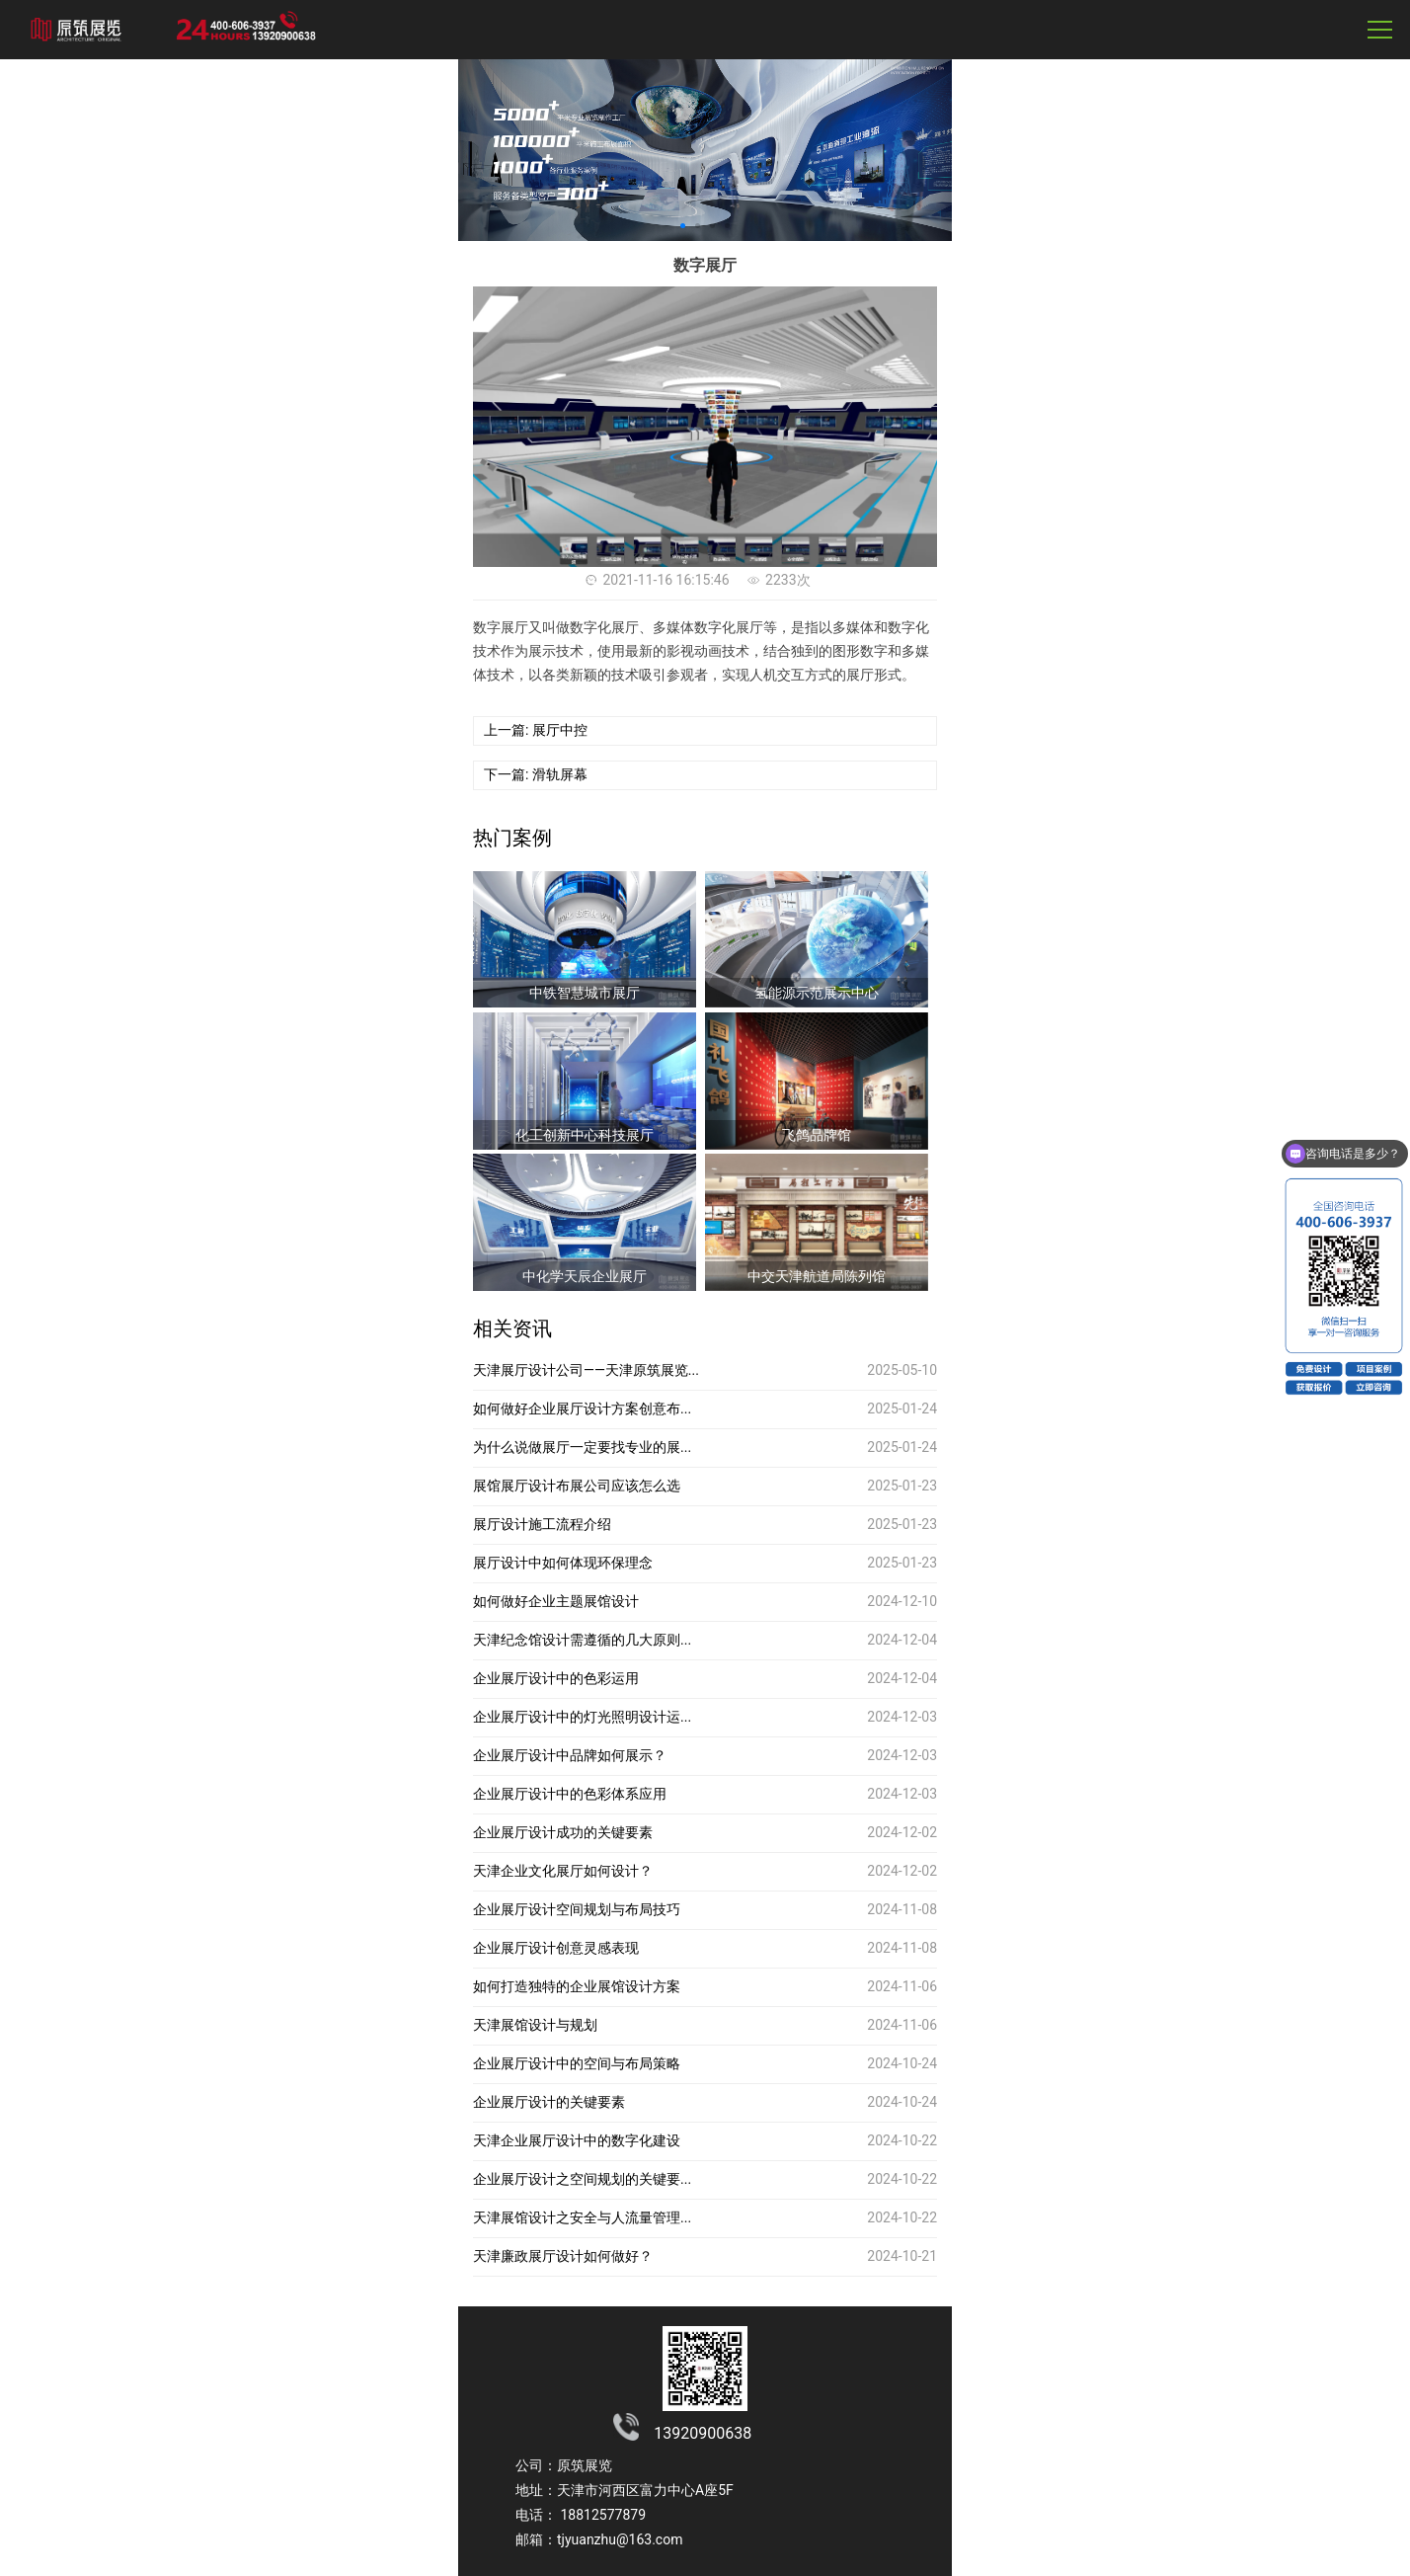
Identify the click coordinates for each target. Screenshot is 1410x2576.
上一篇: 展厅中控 (536, 730)
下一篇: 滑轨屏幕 (536, 774)
